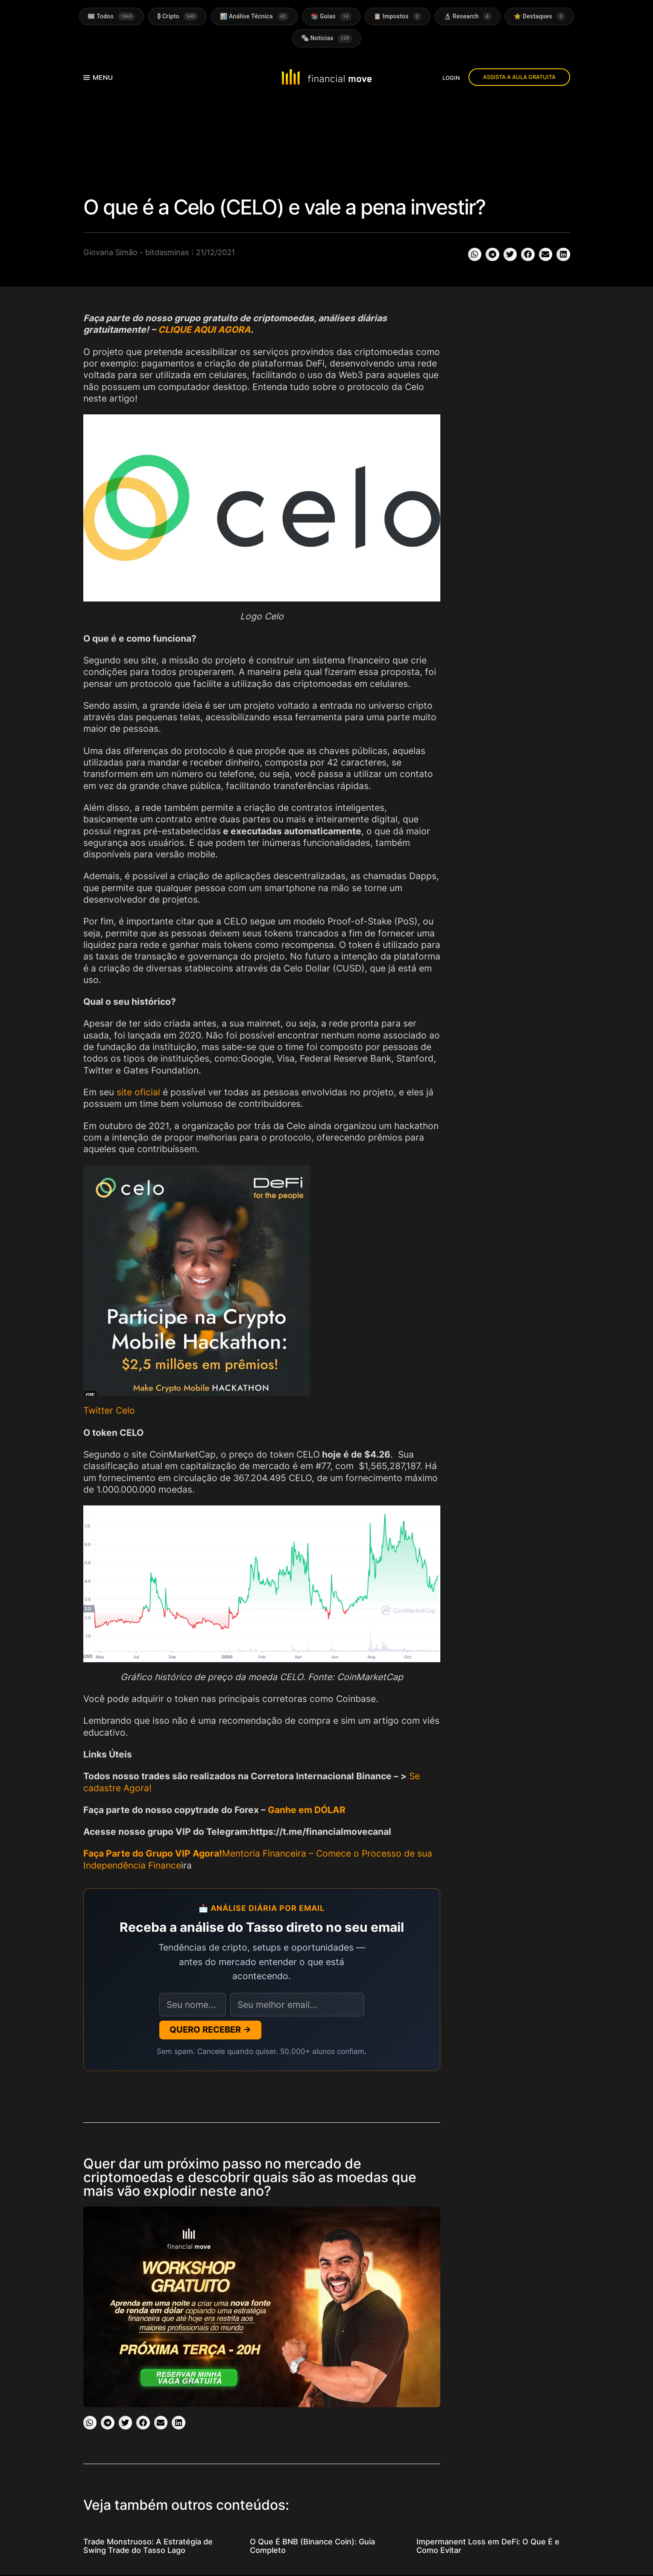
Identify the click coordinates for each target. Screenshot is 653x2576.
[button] (475, 254)
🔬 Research (468, 16)
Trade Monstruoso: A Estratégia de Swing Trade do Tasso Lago (148, 2546)
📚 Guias (331, 16)
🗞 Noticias (326, 39)
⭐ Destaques (540, 16)
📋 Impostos (398, 16)
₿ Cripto (176, 16)
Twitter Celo (109, 1410)
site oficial (138, 1092)
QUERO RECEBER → (210, 2030)
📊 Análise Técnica (254, 16)
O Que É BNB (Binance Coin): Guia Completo (312, 2546)
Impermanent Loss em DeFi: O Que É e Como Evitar (487, 2546)
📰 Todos (111, 16)
